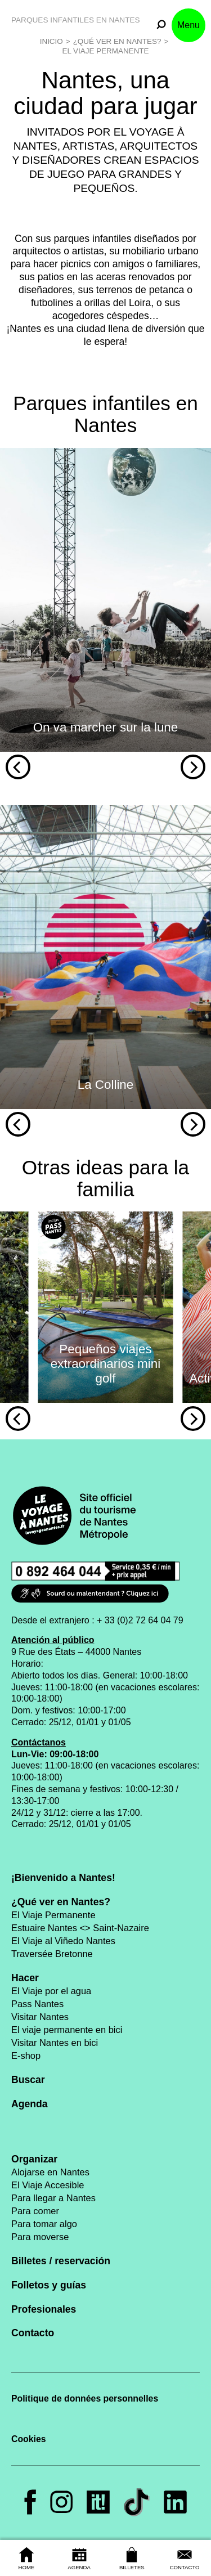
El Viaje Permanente (105, 51)
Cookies (28, 2439)
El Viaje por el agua (51, 1991)
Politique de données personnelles (84, 2398)
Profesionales (43, 2309)
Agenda (29, 2104)
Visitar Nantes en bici (54, 2043)
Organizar (34, 2159)
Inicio (51, 41)
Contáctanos (38, 1742)
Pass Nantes (37, 2004)
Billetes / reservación (60, 2261)
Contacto (32, 2333)
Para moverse (40, 2237)
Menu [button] (188, 25)
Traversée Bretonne (52, 1954)
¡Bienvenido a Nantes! (63, 1877)
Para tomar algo (44, 2224)
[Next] (193, 767)
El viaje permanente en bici (66, 2030)
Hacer (25, 1977)
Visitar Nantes (40, 2017)
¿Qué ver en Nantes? (117, 41)
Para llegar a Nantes (53, 2198)
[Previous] (18, 767)
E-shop (26, 2055)
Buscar (28, 2079)
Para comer (35, 2211)
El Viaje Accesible (47, 2185)
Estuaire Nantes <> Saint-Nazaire (80, 1928)
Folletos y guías (48, 2285)
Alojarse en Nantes (50, 2172)
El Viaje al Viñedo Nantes (63, 1941)
